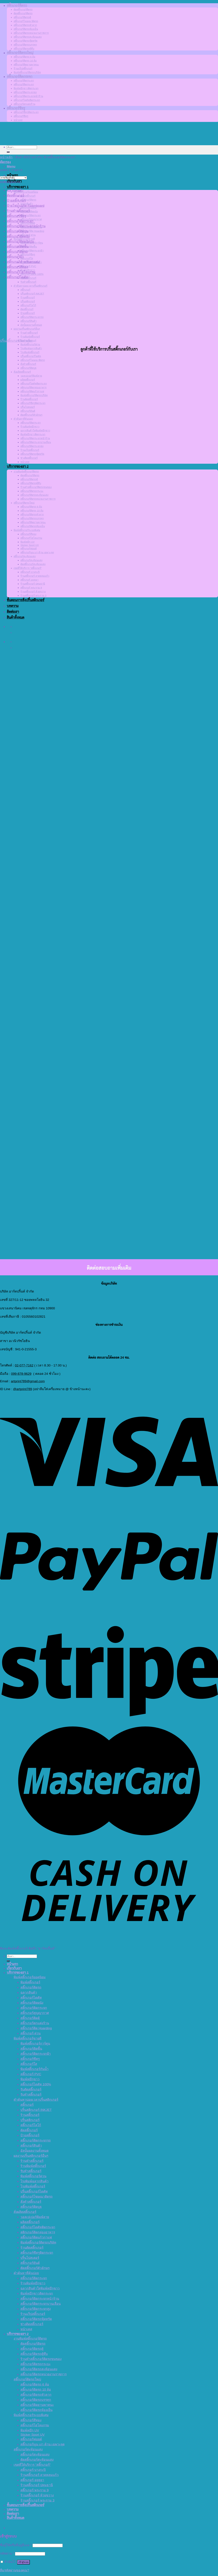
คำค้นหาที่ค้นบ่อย (26, 2273)
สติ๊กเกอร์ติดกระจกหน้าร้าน (28, 96)
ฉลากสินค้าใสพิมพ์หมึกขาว (40, 2288)
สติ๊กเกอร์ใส (26, 258)
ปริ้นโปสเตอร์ (29, 2258)
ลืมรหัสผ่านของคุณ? (14, 2570)
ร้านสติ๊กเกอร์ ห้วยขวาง (37, 2495)
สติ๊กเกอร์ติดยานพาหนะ (26, 64)
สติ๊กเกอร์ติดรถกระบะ (35, 2364)
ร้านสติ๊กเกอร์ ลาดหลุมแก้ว (39, 2475)
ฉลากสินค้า (15, 190)
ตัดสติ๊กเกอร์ (15, 195)
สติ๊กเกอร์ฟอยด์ (31, 2439)
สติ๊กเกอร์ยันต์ (30, 2263)
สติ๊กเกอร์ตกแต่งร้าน (24, 104)
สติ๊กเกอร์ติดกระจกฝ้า (32, 250)
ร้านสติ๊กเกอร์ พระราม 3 (37, 2500)
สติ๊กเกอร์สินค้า (31, 2145)
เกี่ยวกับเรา (14, 1968)
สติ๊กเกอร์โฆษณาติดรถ (26, 21)
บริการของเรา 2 (18, 2334)
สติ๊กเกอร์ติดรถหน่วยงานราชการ (31, 33)
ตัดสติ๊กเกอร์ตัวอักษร (35, 2268)
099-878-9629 (21, 1373)
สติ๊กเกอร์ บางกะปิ (33, 2470)
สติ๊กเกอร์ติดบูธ (31, 2207)
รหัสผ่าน (7, 2553)
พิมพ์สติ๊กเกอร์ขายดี (27, 2038)
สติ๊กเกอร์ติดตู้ (30, 2018)
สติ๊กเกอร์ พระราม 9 (34, 2490)
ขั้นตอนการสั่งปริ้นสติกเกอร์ (25, 2505)
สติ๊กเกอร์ (27, 2105)
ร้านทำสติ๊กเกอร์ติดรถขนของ (40, 2359)
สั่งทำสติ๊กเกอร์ (30, 2201)
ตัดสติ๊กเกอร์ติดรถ (23, 9)
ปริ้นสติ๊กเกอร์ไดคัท (34, 2191)
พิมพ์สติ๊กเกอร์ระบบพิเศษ (31, 2415)
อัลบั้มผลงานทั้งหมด (34, 2150)
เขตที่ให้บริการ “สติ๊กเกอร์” (32, 2464)
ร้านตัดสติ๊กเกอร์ (31, 2247)
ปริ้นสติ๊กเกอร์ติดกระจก (16, 340)
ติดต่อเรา (13, 2513)
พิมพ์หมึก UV (29, 2430)
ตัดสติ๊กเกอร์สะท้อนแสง (32, 564)
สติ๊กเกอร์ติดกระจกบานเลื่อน (40, 2303)
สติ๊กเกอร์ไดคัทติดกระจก (27, 100)
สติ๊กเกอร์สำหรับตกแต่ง (23, 262)
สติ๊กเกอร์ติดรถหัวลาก (25, 25)
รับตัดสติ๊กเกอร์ (28, 278)
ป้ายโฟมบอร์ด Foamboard (25, 205)
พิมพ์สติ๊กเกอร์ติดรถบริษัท (27, 72)
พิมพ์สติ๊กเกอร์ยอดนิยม (26, 192)
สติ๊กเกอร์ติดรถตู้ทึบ (24, 48)
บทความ (12, 606)
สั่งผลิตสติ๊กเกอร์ (25, 2212)
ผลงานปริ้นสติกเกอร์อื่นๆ (31, 2156)
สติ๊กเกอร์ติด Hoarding (32, 231)
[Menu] (11, 166)
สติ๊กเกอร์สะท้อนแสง (28, 2449)
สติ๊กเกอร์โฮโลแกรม (21, 272)
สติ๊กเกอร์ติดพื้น (28, 246)
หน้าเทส (18, 120)
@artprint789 (22, 1389)
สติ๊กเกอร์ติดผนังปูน (20, 241)
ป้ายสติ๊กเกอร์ (16, 200)
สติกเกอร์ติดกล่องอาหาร (37, 2232)
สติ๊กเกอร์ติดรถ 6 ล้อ (24, 56)
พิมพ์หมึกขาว (30, 2079)
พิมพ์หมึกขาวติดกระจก (26, 88)
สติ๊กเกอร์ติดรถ (17, 5)
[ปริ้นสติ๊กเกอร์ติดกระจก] (68, 332)
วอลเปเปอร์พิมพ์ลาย (34, 2217)
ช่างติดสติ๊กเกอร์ (31, 2324)
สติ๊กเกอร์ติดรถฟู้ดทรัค (25, 40)
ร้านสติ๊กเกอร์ (29, 2115)
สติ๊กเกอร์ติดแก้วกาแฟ (36, 2237)
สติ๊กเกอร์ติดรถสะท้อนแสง (28, 37)
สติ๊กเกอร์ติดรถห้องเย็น (26, 29)
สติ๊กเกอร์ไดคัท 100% (35, 2084)
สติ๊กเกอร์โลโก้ (30, 2125)
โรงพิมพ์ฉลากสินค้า (31, 348)
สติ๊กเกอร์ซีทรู (16, 108)
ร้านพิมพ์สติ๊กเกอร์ (30, 336)
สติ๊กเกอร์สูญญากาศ (34, 2013)
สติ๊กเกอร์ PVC (28, 266)
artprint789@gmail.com (28, 1381)
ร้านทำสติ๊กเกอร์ (18, 211)
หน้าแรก (12, 175)
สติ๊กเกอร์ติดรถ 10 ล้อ (25, 60)
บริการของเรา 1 (18, 187)
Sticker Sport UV (32, 2434)
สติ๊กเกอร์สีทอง (17, 267)
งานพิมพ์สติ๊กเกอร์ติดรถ (30, 2338)
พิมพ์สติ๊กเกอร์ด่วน (30, 344)
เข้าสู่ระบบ (23, 2562)
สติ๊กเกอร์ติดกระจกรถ (35, 2140)
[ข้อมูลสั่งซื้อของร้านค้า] (13, 177)
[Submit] (8, 152)
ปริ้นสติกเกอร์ (30, 2120)
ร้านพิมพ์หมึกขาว (32, 2283)
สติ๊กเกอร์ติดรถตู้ (22, 17)
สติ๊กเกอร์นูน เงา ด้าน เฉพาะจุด (42, 2444)
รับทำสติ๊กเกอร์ (28, 282)
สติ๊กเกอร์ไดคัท (17, 277)
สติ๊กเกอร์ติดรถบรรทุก (25, 44)
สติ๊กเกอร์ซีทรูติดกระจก (26, 112)
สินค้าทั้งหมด (15, 2518)
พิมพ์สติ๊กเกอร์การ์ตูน (35, 2043)
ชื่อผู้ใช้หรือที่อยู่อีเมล (16, 2545)
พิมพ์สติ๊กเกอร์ (27, 196)
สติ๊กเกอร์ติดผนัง (18, 236)
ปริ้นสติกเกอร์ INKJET (36, 2110)
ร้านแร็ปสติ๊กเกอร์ (23, 68)
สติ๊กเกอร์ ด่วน (30, 2033)
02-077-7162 (24, 1365)
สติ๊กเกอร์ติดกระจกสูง (25, 92)
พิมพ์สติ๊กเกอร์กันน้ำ (34, 2069)
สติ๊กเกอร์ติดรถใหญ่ (20, 53)
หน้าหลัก (6, 157)
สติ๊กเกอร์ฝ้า (15, 256)
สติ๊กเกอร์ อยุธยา (32, 2480)
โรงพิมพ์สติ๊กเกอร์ (29, 352)
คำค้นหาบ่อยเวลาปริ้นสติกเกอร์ (36, 2099)
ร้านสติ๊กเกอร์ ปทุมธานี (36, 2485)
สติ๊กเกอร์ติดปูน (17, 231)
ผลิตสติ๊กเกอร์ (30, 2222)
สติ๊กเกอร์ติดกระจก (19, 76)
